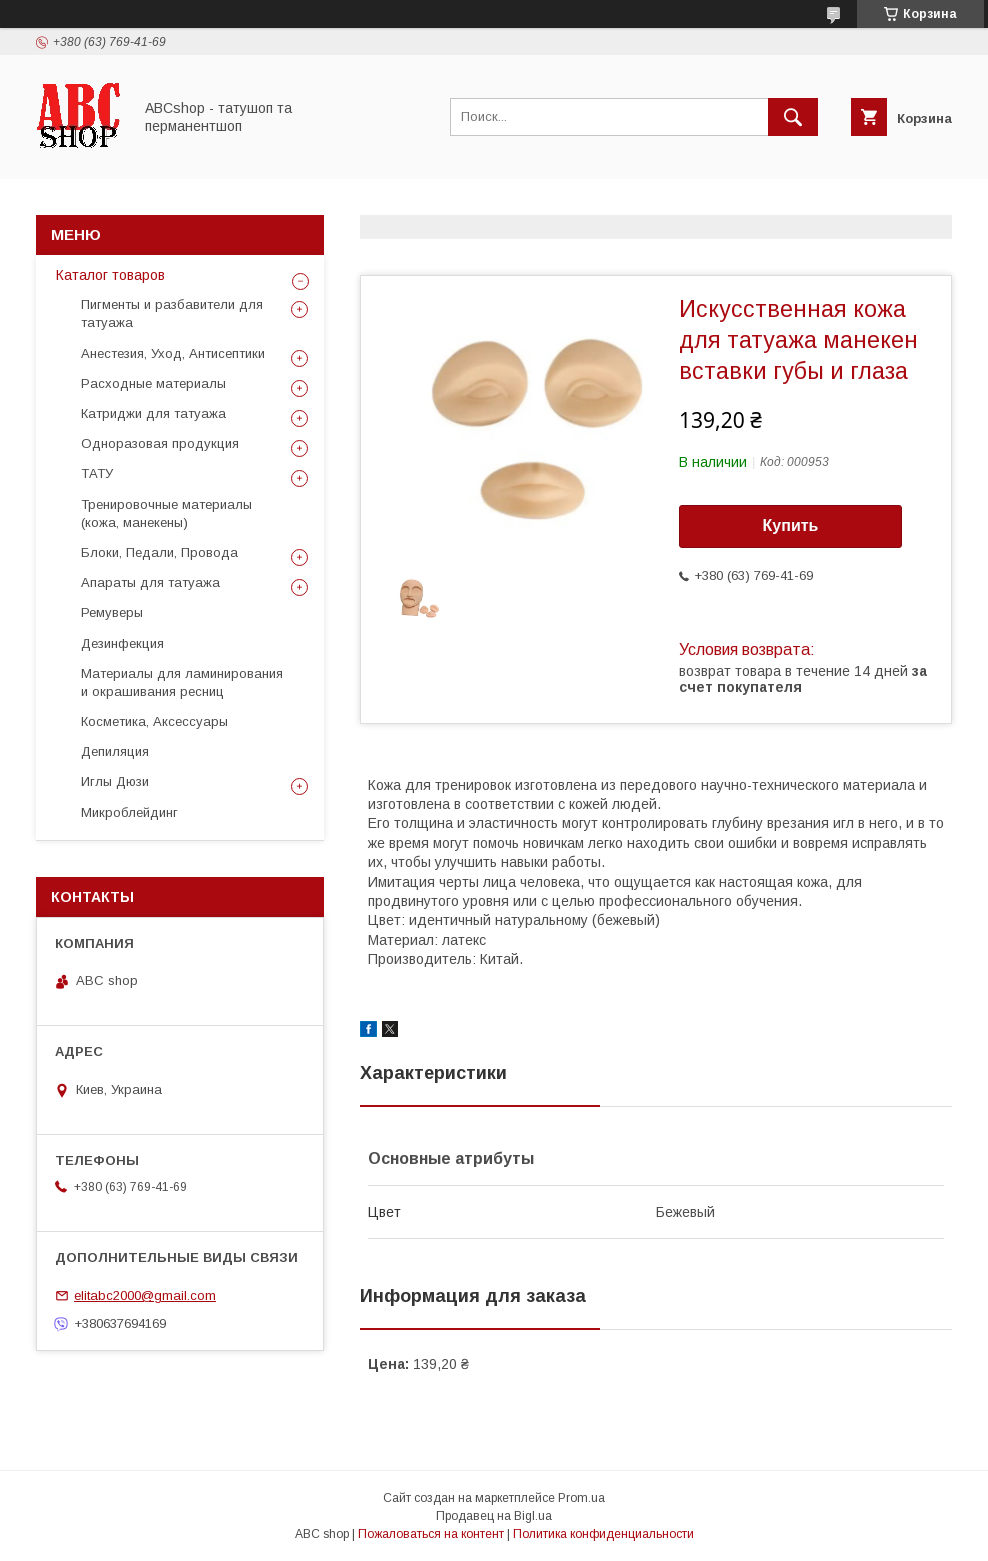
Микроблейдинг (129, 812)
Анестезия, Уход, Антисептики (173, 353)
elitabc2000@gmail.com (145, 1295)
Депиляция (115, 751)
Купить (791, 525)
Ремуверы (112, 612)
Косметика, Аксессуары (154, 721)
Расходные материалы (153, 383)
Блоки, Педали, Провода (159, 552)
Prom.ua (581, 1498)
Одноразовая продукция (160, 443)
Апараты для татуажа (150, 582)
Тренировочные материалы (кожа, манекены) (166, 513)
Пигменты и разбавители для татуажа (172, 313)
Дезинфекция (122, 643)
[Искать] (793, 117)
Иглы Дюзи (115, 781)
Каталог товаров (110, 275)
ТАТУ (97, 473)
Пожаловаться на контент (431, 1534)
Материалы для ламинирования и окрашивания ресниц (182, 682)
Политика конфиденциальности (603, 1534)
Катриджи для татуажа (153, 413)
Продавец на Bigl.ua (494, 1516)
